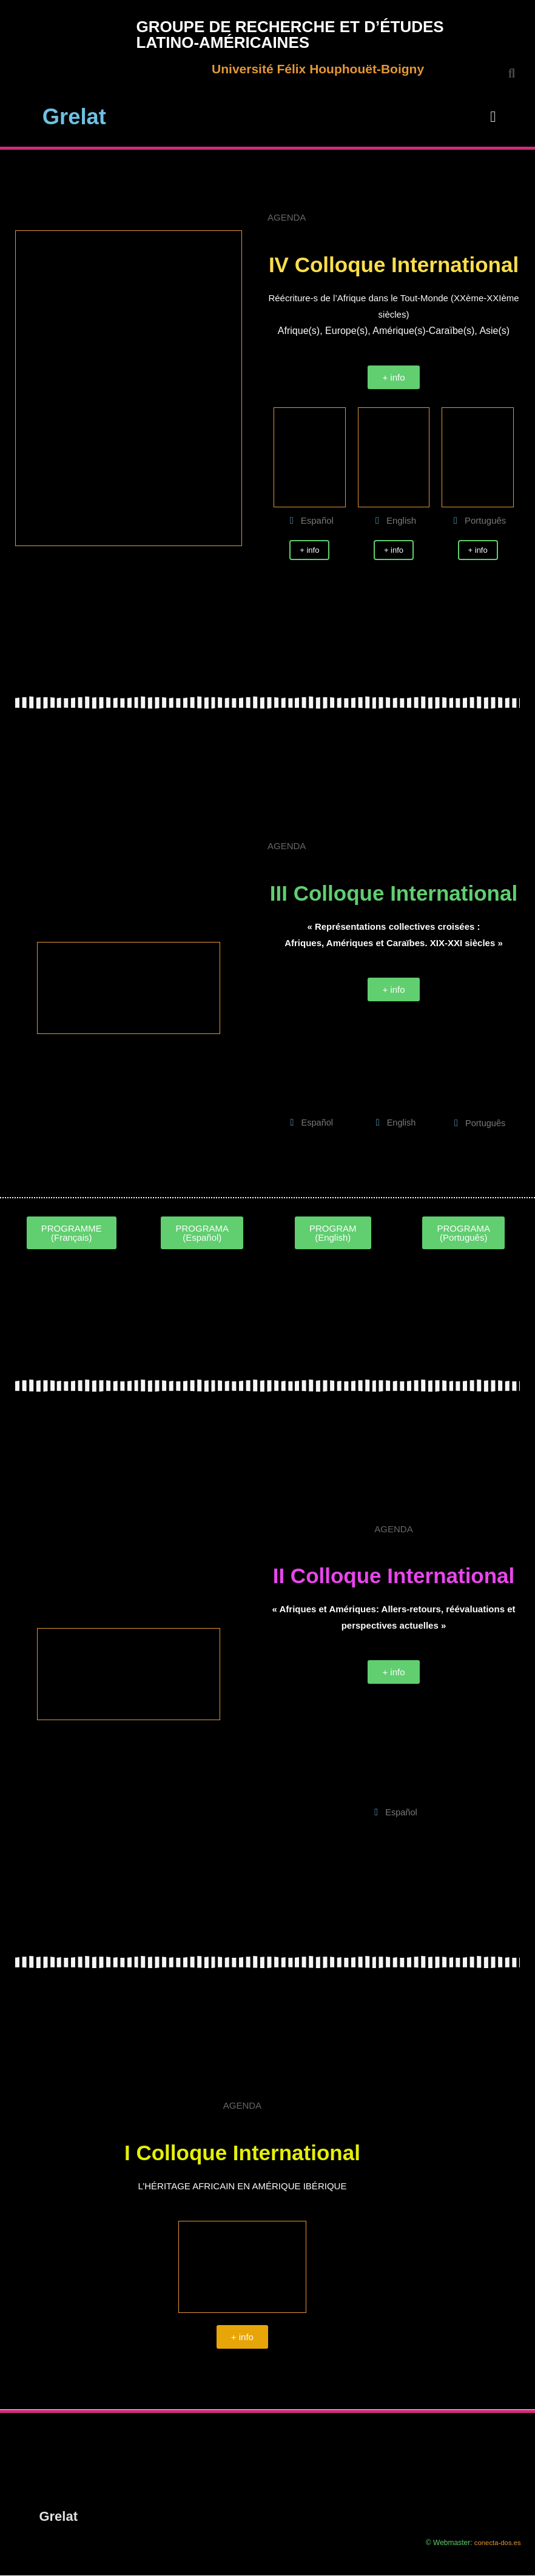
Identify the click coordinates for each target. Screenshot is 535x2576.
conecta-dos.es (495, 2544)
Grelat (74, 115)
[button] (493, 116)
